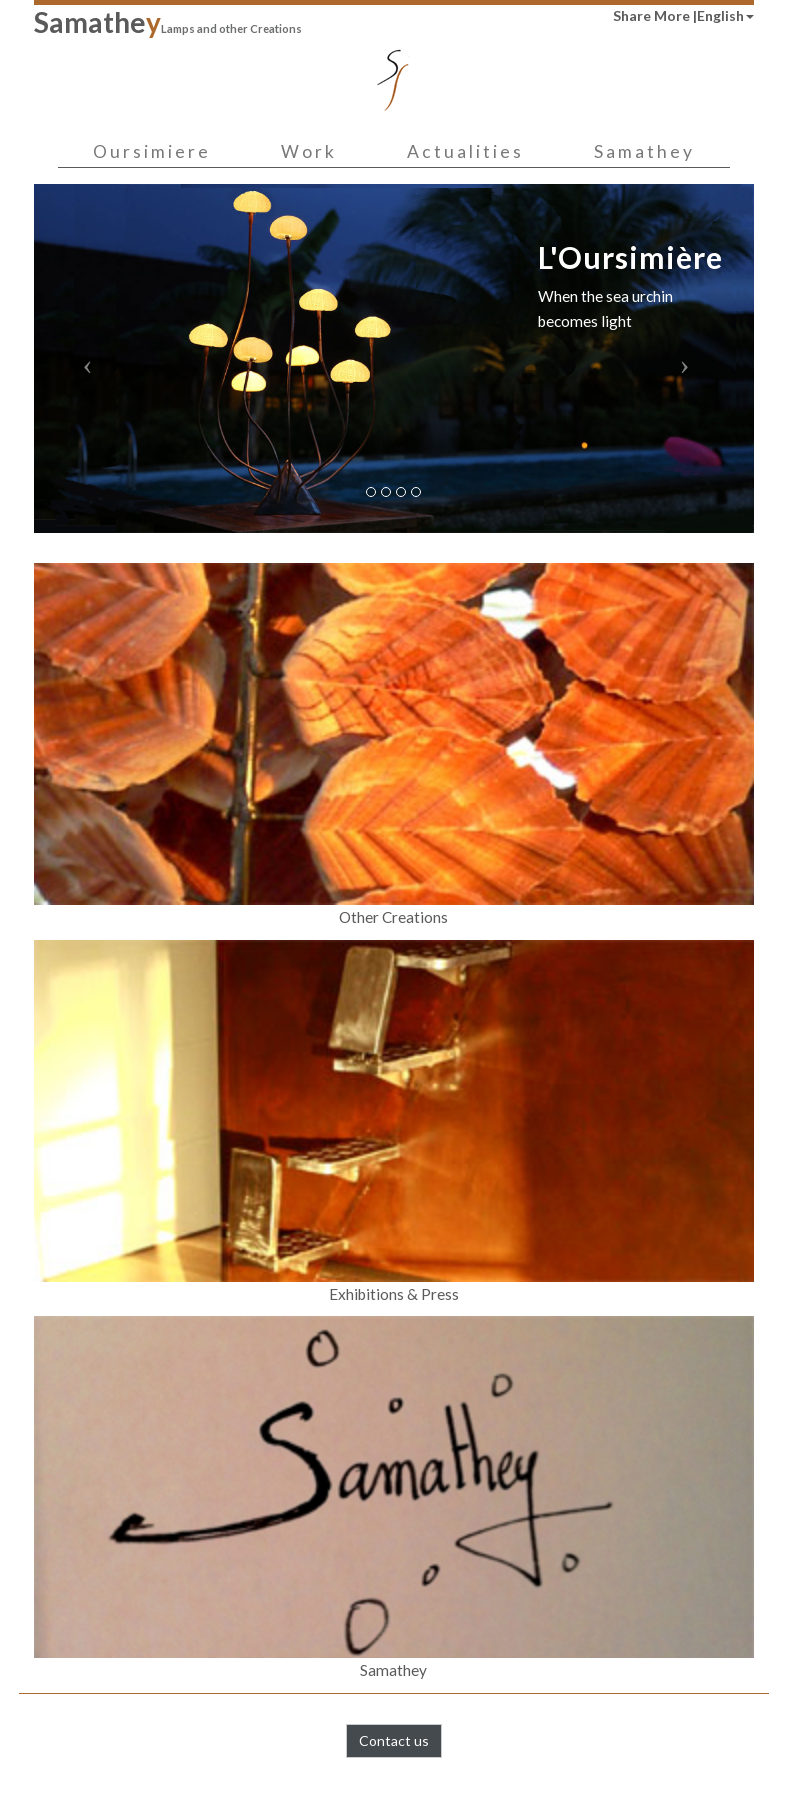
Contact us (394, 1740)
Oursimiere (152, 151)
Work (309, 151)
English (725, 15)
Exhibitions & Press (394, 1121)
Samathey (644, 151)
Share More (653, 15)
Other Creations (394, 744)
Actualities (465, 151)
